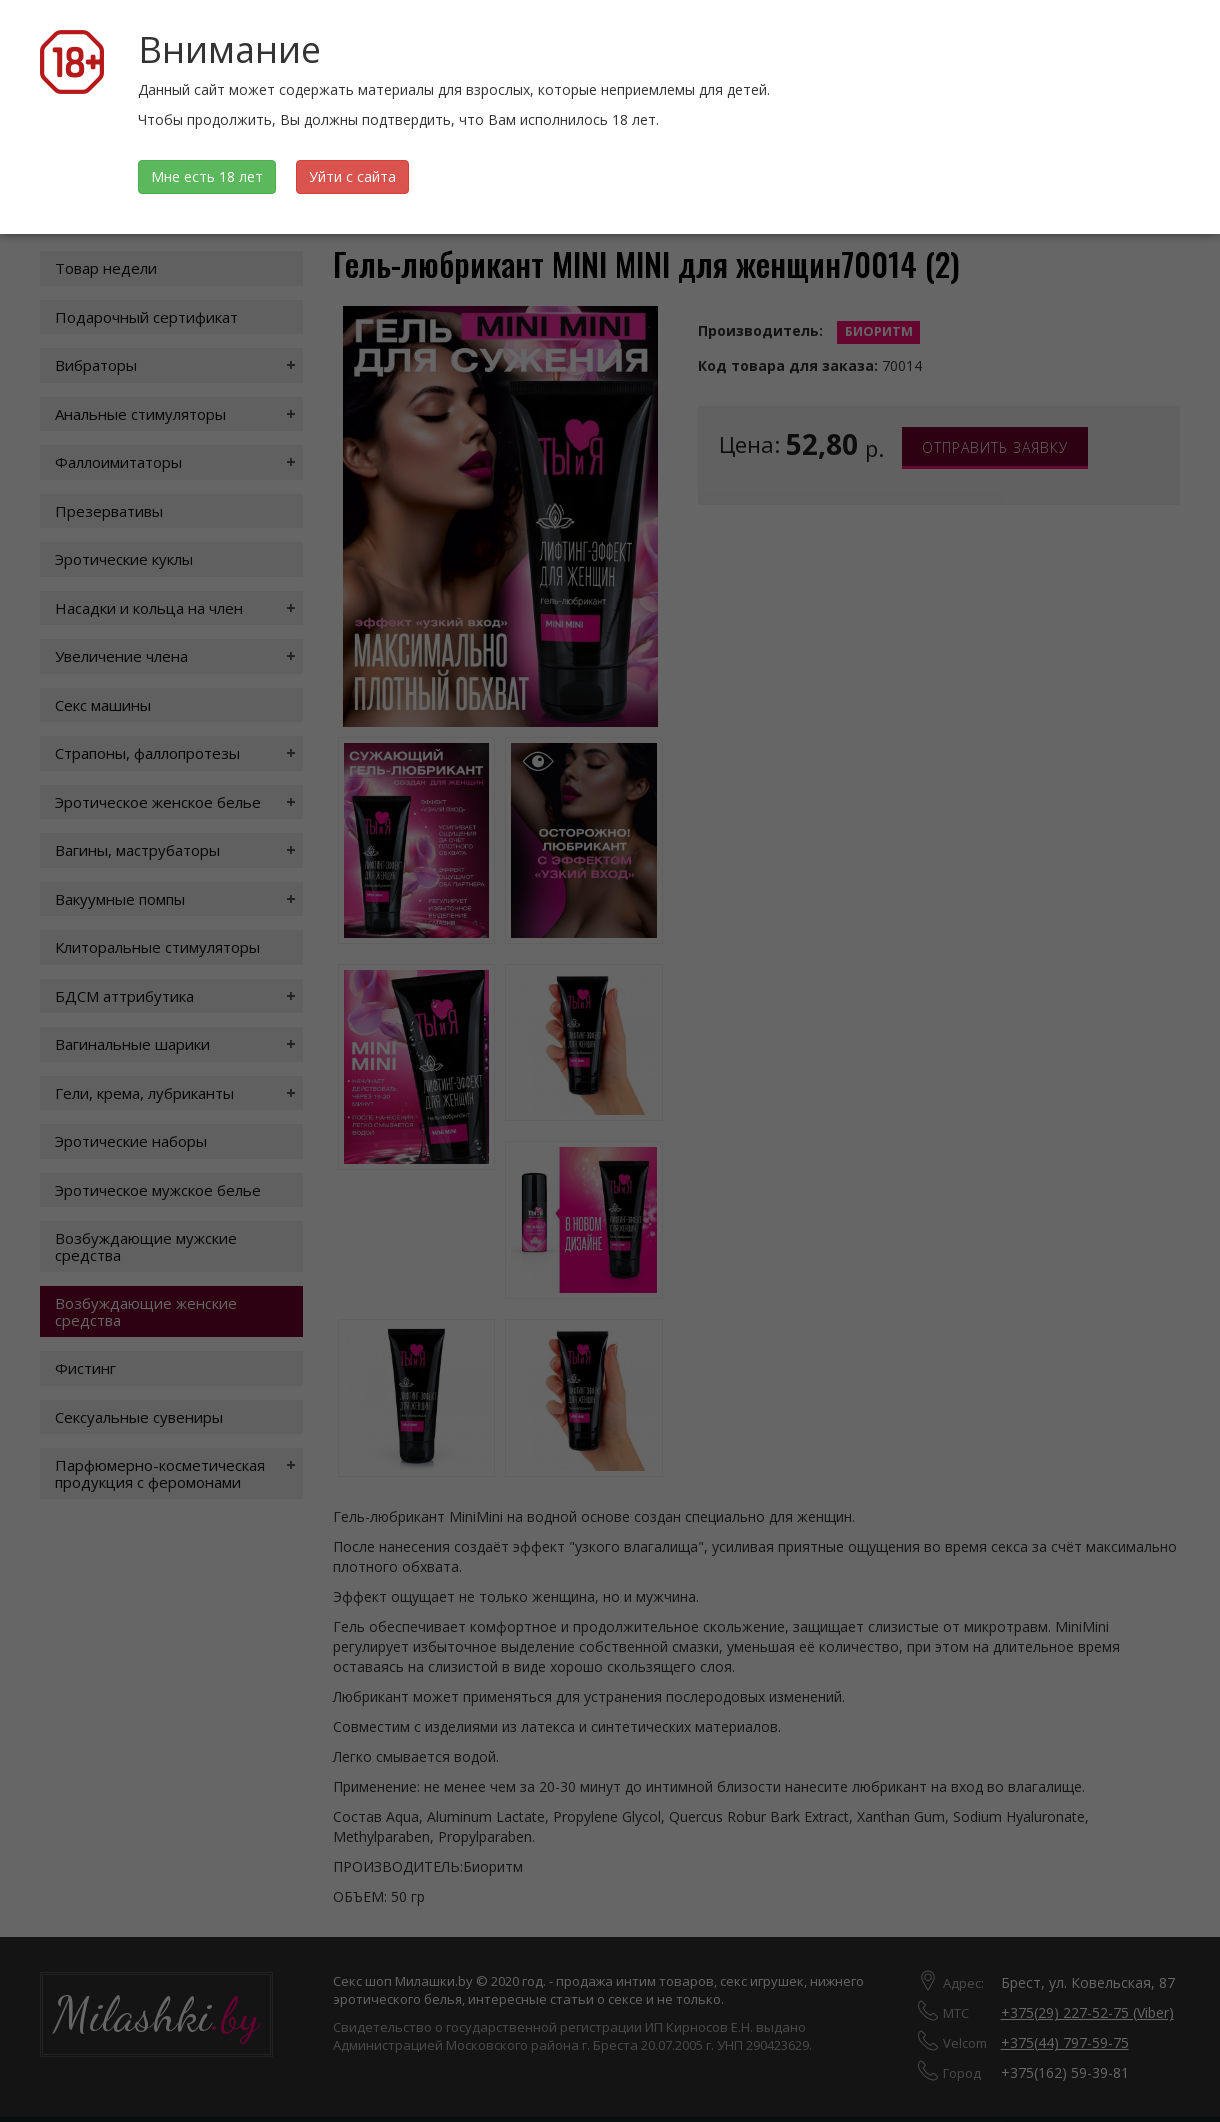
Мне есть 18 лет (207, 176)
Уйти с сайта (352, 176)
